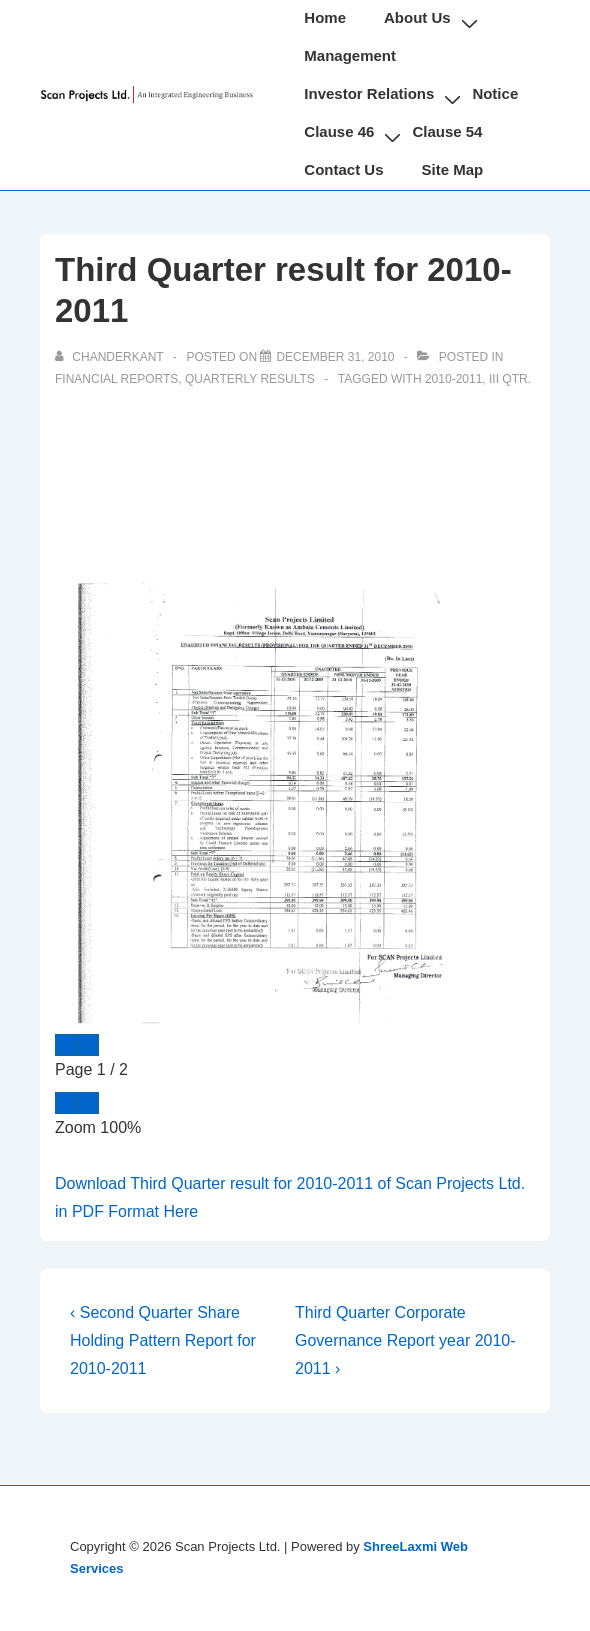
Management (350, 55)
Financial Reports (116, 379)
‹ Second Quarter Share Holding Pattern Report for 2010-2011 (163, 1340)
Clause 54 (447, 131)
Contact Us (343, 169)
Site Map (453, 169)
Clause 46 (339, 131)
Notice (495, 93)
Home (325, 17)
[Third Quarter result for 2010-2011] (335, 357)
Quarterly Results (250, 379)
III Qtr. (510, 379)
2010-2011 (453, 379)
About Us (417, 17)
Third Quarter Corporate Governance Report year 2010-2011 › (405, 1340)
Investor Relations (369, 93)
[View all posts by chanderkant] (111, 357)
